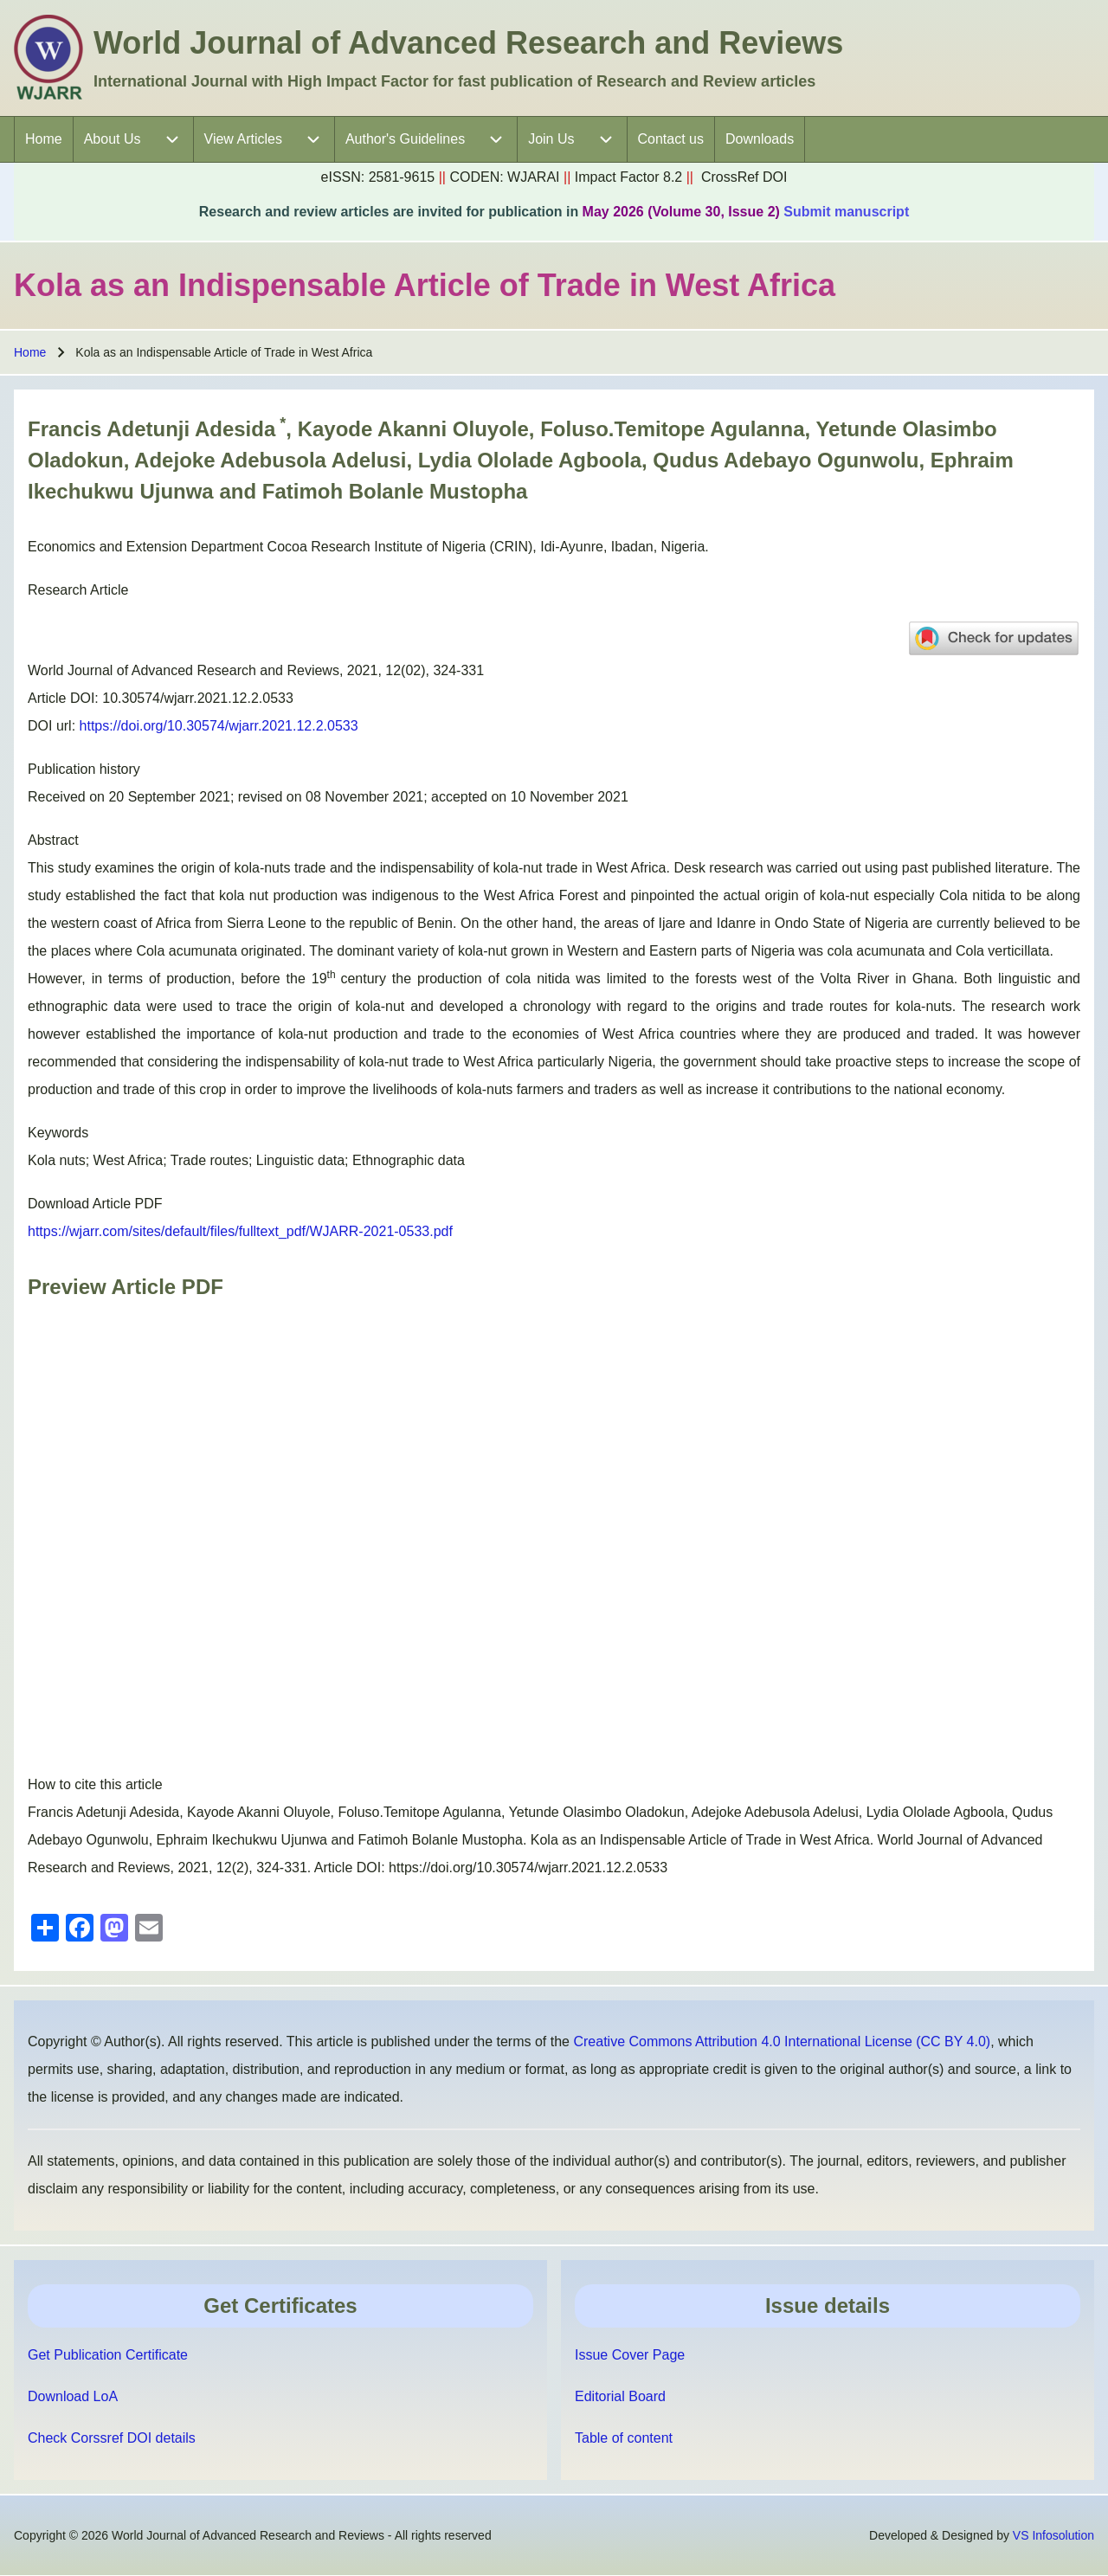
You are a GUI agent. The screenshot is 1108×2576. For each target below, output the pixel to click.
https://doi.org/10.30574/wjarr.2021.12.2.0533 (219, 725)
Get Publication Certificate (108, 2354)
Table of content (624, 2438)
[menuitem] (44, 139)
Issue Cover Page (630, 2354)
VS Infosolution (1053, 2535)
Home (30, 352)
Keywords (58, 1132)
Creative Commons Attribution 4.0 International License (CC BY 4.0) (781, 2041)
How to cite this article (95, 1784)
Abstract (53, 840)
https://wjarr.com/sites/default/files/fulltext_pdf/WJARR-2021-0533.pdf (240, 1231)
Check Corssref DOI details (112, 2438)
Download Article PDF (95, 1203)
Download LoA (73, 2396)
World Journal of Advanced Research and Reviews (468, 43)
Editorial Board (620, 2396)
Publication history (84, 769)
